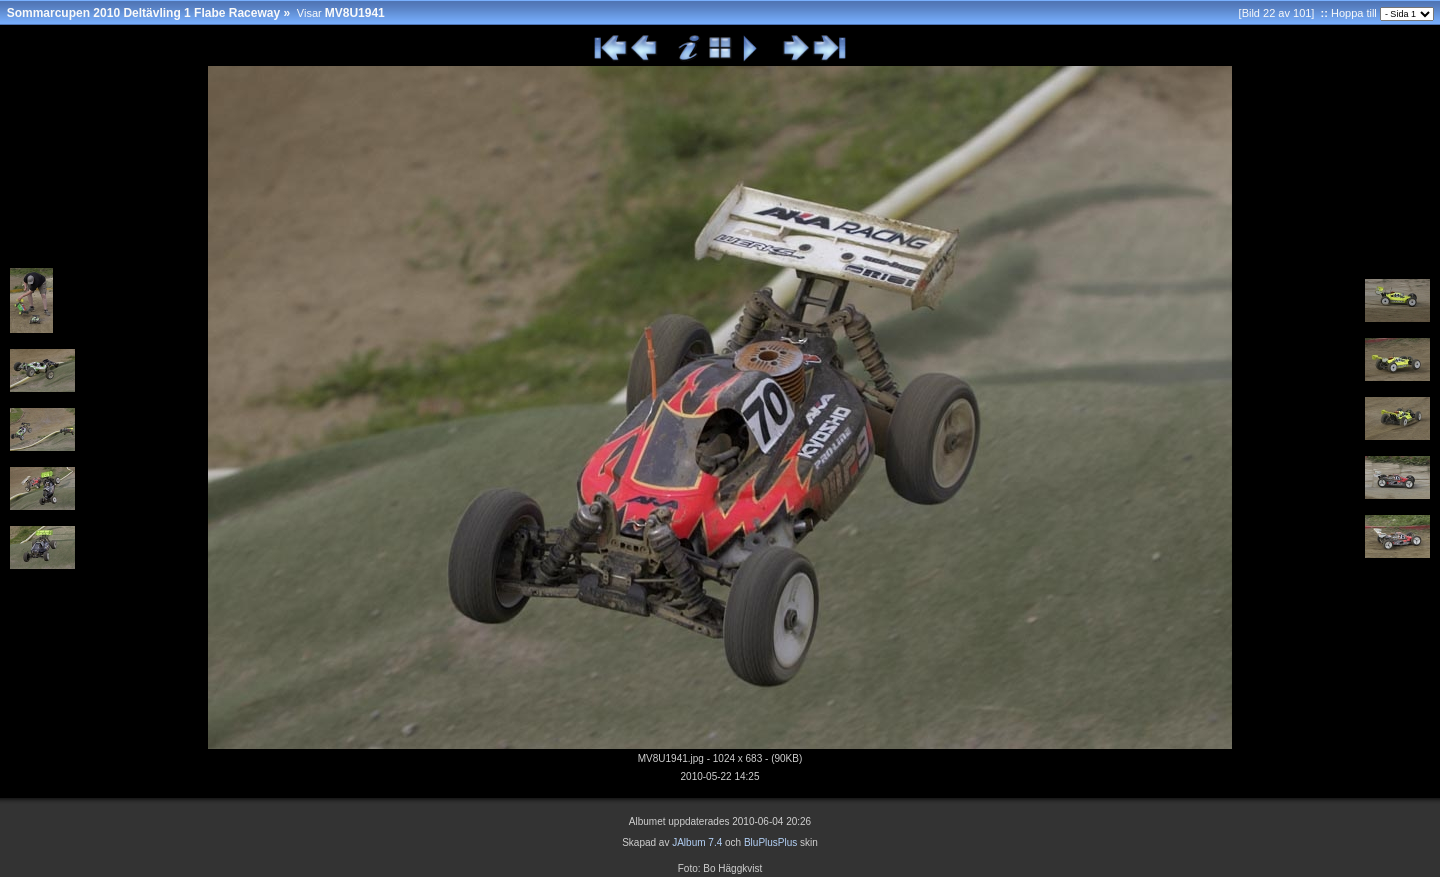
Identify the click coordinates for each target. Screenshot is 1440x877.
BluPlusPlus (770, 842)
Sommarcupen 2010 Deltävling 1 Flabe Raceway (143, 13)
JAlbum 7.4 (697, 842)
